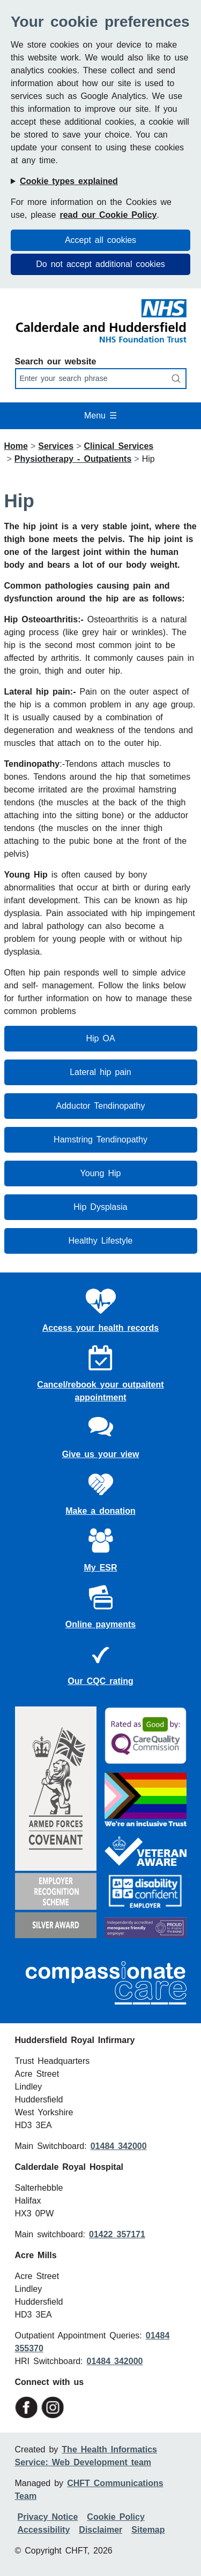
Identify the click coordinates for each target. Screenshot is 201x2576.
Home (16, 446)
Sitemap (148, 2529)
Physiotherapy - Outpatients (73, 458)
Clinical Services (118, 446)
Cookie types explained (69, 181)
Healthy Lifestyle (101, 1240)
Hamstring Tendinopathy (100, 1139)
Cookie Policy (115, 2516)
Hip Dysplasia (100, 1206)
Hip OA (100, 1038)
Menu (100, 415)
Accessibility (44, 2529)
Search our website (55, 361)
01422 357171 (117, 2234)
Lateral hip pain (100, 1072)
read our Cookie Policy (108, 214)
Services (55, 446)
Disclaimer (100, 2529)
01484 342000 (119, 2146)
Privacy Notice (48, 2516)
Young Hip (100, 1173)
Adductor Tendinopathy (100, 1105)
